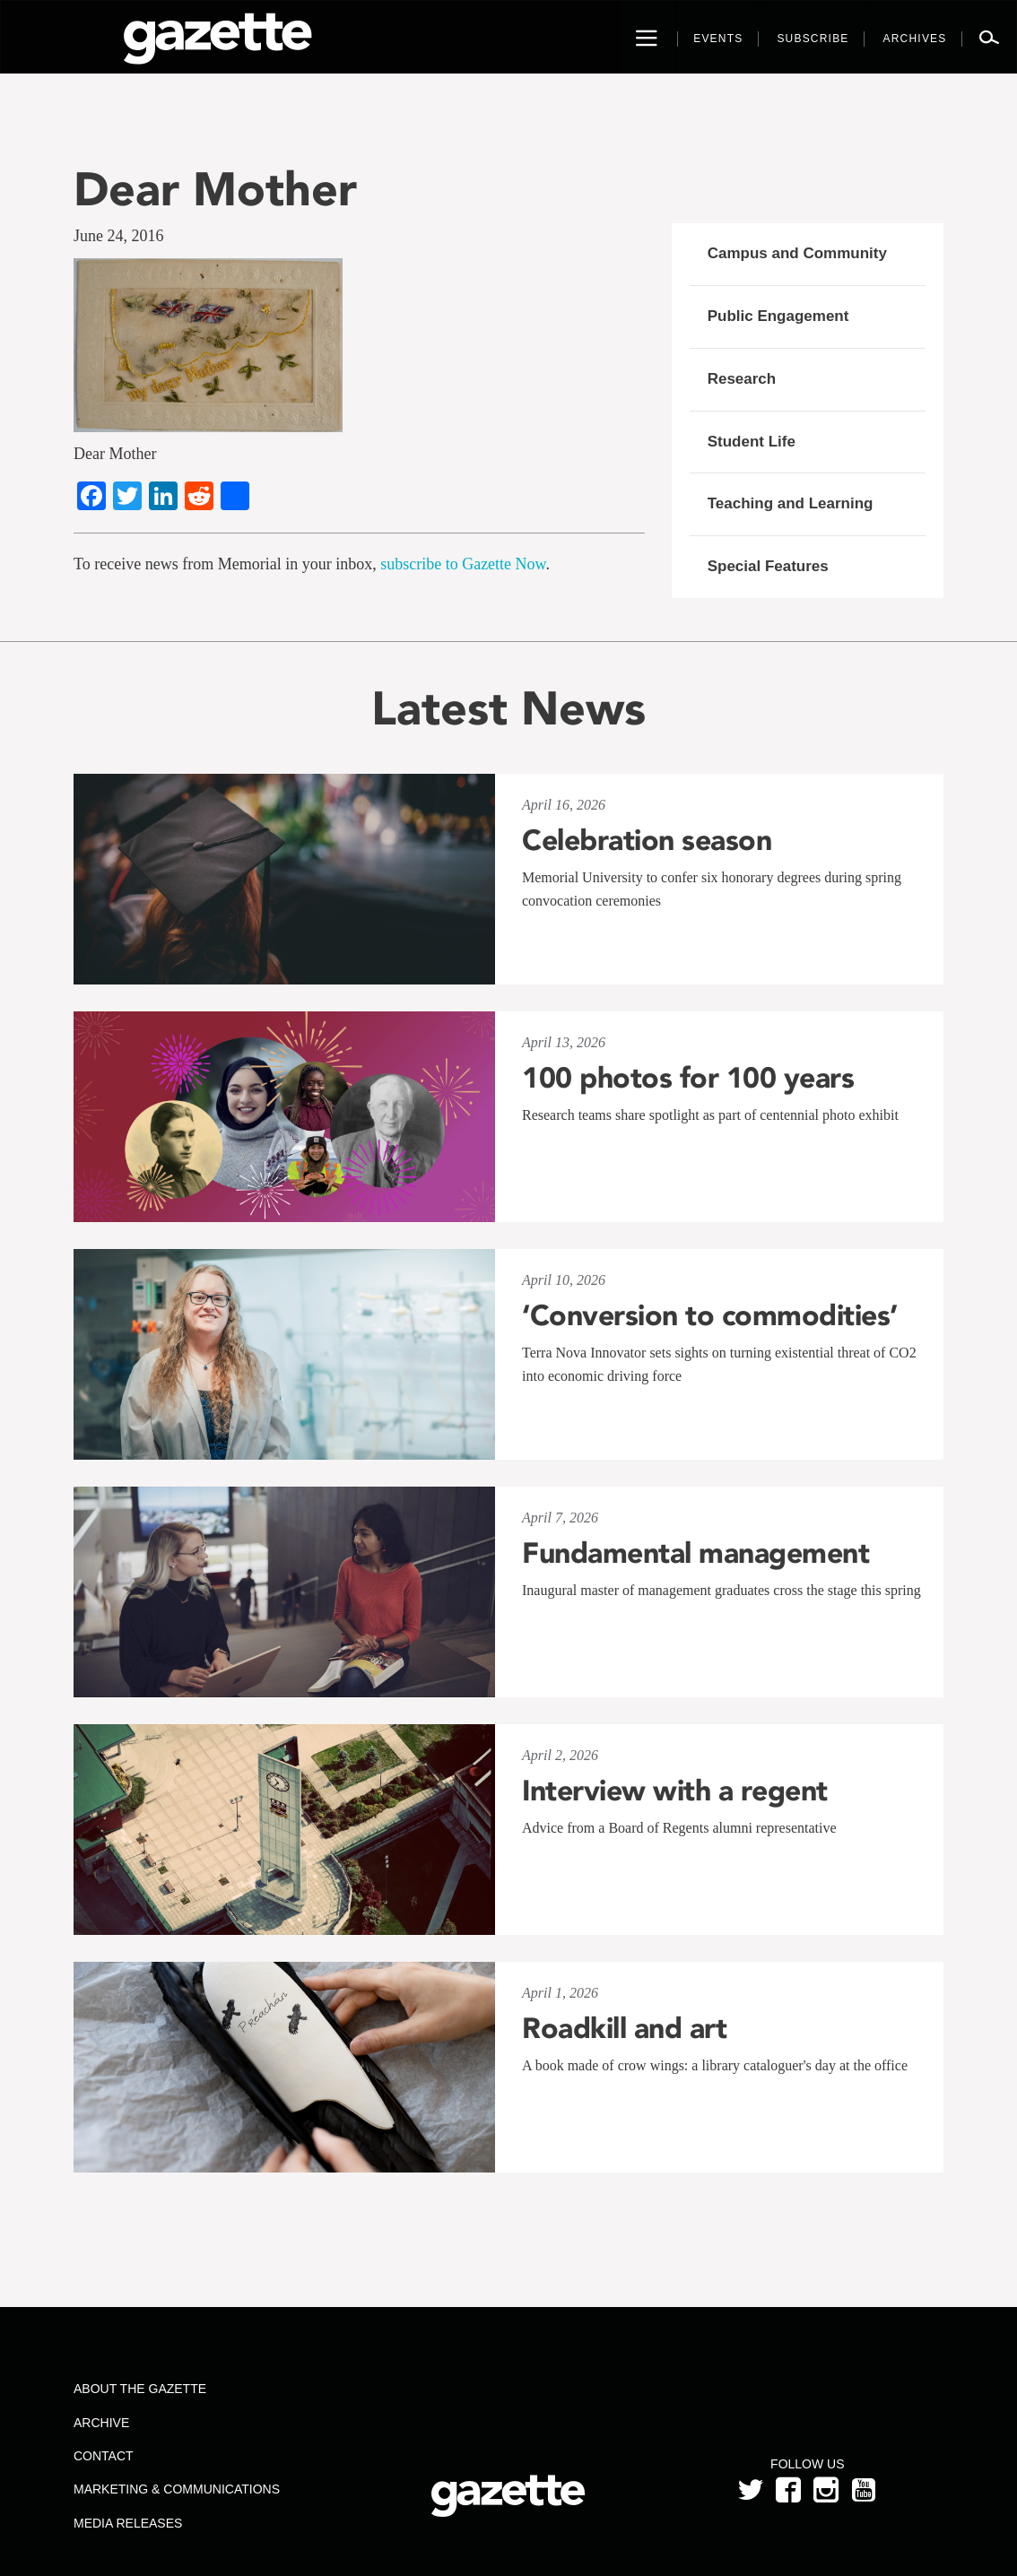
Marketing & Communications (177, 2489)
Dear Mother (215, 188)
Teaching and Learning (791, 503)
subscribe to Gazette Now (462, 564)
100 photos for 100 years (688, 1077)
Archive (101, 2423)
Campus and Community (797, 253)
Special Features (768, 566)
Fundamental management (695, 1553)
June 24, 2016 (119, 236)
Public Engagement (778, 316)
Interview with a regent (675, 1790)
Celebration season (646, 840)
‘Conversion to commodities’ (710, 1315)
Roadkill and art (624, 2028)
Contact (104, 2456)
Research (742, 378)
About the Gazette (140, 2388)
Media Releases (128, 2523)
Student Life (751, 441)
